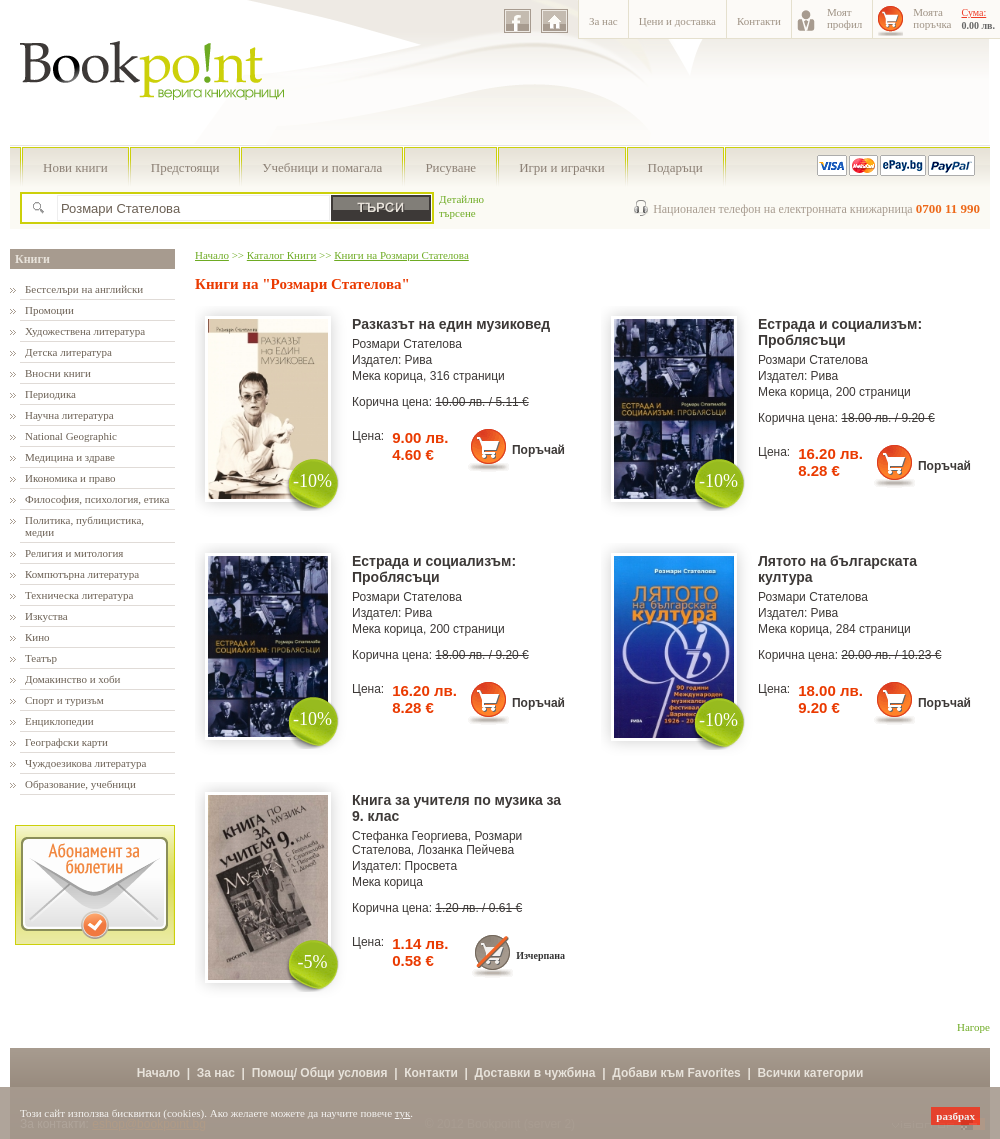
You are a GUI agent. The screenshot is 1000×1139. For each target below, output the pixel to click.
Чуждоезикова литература (85, 763)
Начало (212, 255)
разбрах (955, 1116)
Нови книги (75, 167)
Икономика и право (70, 478)
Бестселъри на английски (84, 289)
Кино (37, 637)
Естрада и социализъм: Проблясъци (840, 332)
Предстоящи (185, 167)
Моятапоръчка (932, 18)
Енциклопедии (59, 721)
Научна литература (69, 415)
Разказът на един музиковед (451, 324)
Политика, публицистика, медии (84, 526)
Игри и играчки (561, 167)
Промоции (49, 310)
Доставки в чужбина (535, 1073)
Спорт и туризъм (64, 700)
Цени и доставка (677, 21)
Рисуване (450, 167)
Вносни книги (58, 373)
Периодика (50, 394)
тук (403, 1113)
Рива (419, 360)
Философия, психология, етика (97, 499)
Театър (41, 658)
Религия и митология (74, 553)
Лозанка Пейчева (465, 850)
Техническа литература (79, 595)
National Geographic (71, 436)
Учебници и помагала (322, 167)
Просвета (431, 866)
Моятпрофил (844, 18)
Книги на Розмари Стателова (401, 255)
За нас (603, 21)
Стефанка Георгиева (410, 836)
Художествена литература (85, 331)
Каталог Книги (281, 255)
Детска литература (68, 352)
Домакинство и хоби (72, 679)
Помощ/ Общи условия (320, 1073)
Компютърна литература (82, 574)
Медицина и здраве (70, 457)
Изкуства (46, 616)
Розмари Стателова (407, 344)
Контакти (759, 21)
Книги (32, 259)
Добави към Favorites (676, 1073)
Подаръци (675, 167)
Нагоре (973, 1027)
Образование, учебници (80, 784)
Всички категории (810, 1073)
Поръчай (538, 450)
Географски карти (66, 742)
